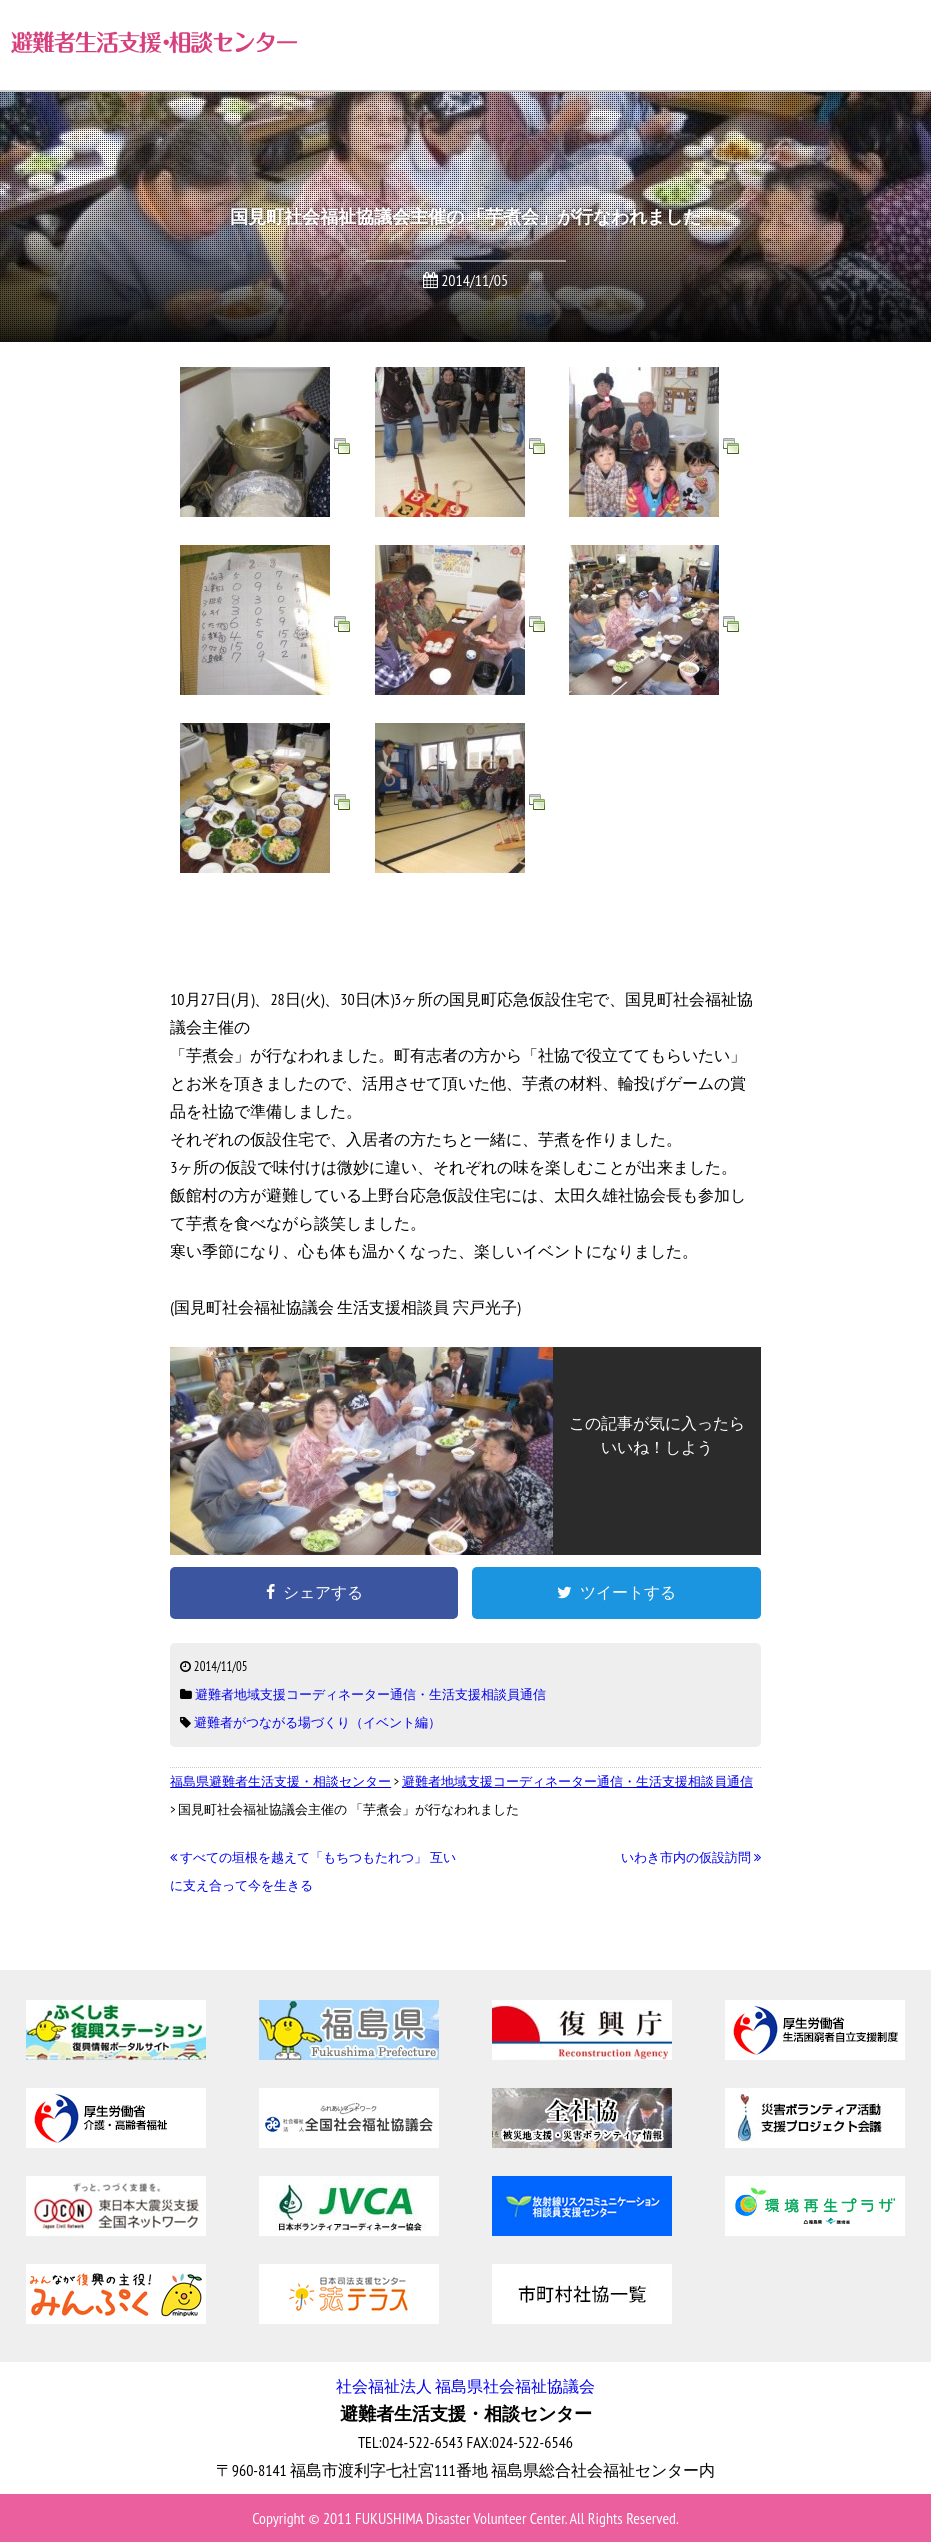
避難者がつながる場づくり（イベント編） (317, 1722)
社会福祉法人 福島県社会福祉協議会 (465, 2386)
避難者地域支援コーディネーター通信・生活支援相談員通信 (370, 1694)
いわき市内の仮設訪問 (691, 1857)
